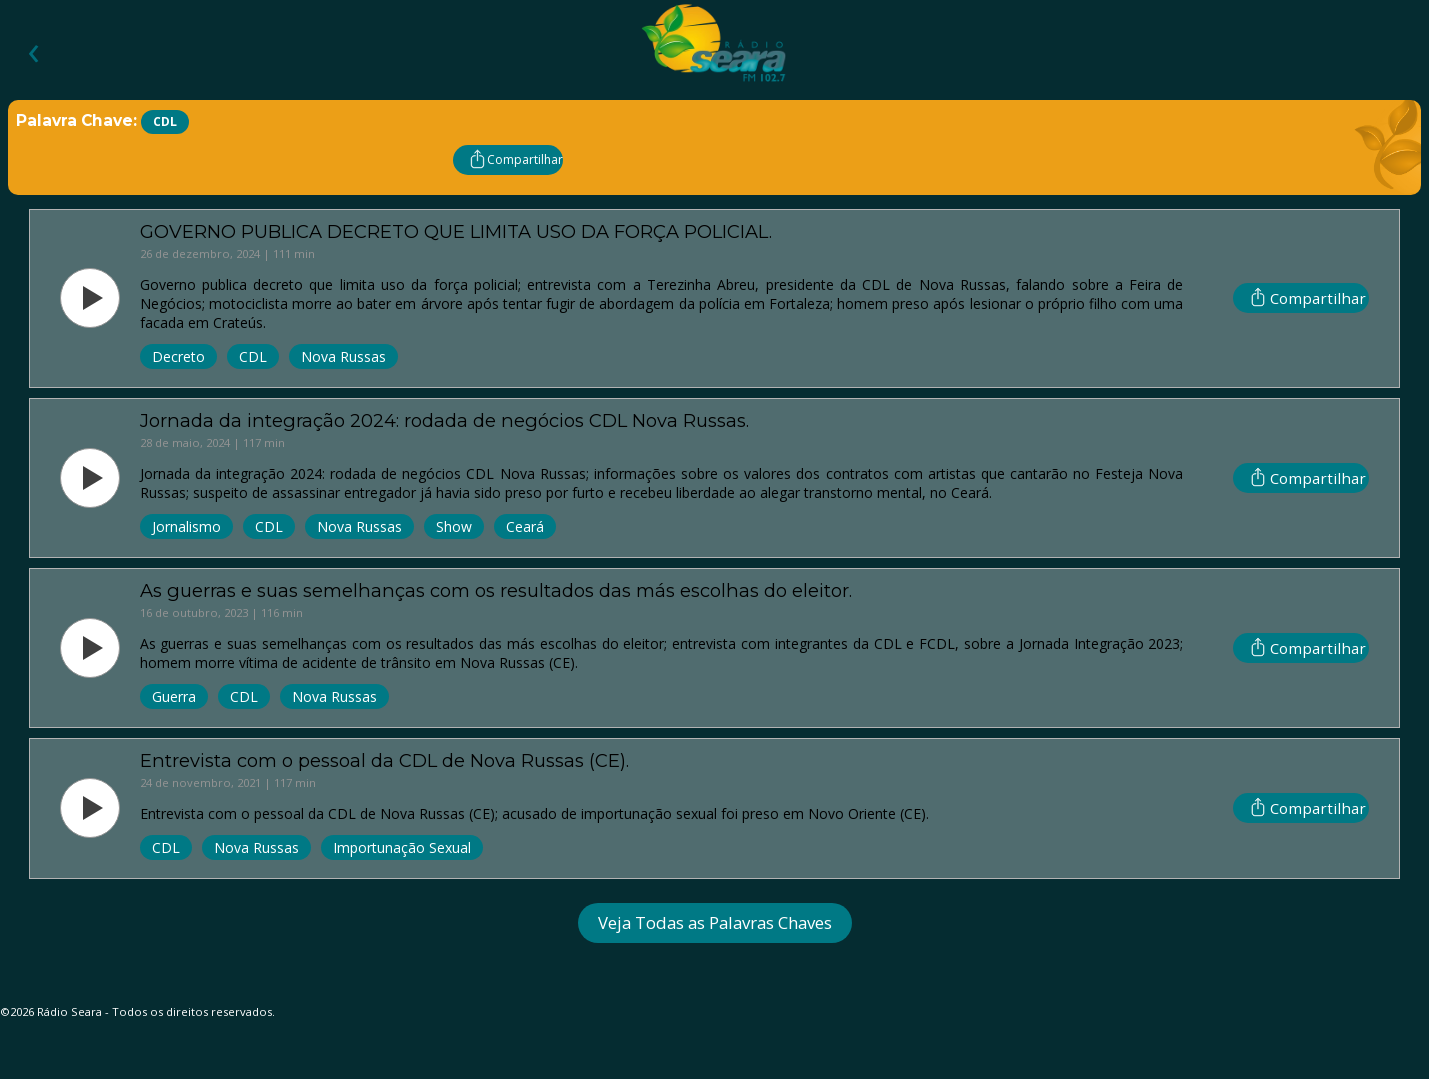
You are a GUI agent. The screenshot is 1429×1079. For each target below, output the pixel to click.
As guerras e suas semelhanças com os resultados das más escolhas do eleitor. (496, 590)
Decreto (178, 356)
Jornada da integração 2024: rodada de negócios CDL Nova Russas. (444, 420)
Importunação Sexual (402, 847)
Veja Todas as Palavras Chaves (715, 922)
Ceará (525, 526)
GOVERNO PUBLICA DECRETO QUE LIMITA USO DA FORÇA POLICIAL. (456, 231)
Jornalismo (186, 526)
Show (454, 526)
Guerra (174, 696)
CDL (253, 356)
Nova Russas (343, 356)
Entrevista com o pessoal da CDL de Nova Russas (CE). (384, 760)
